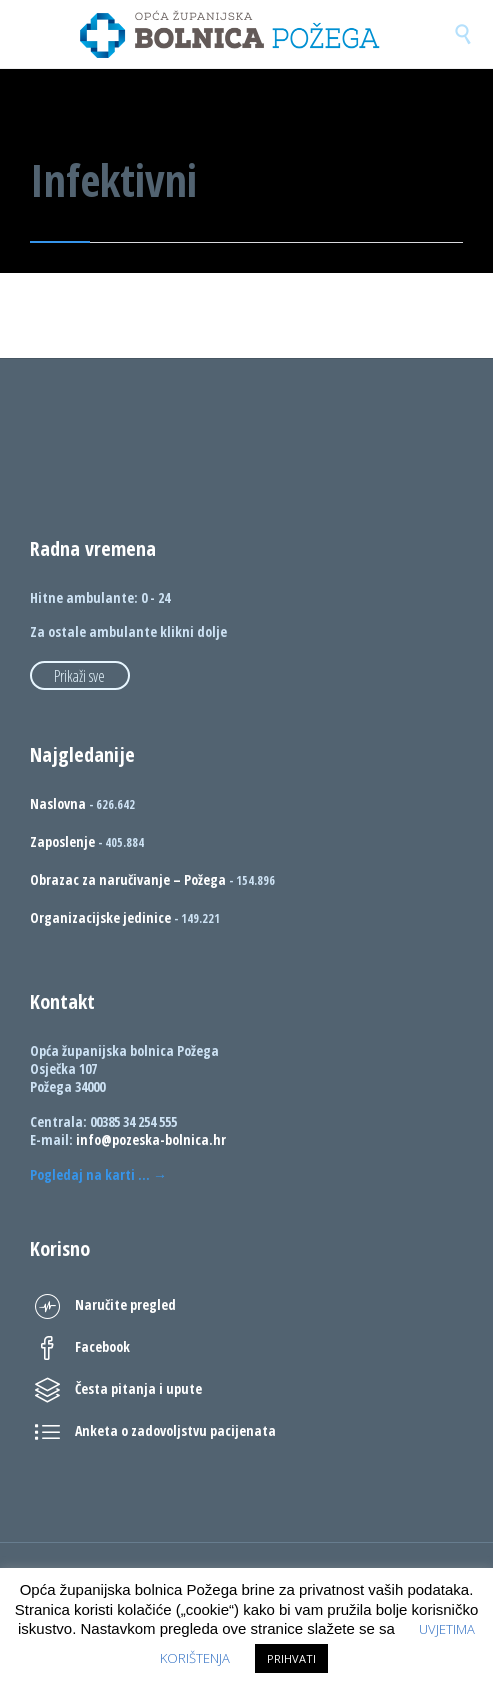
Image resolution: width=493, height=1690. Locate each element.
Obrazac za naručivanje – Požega (128, 879)
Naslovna (58, 803)
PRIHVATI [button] (291, 1658)
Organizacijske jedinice (100, 917)
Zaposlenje (62, 841)
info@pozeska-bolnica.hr (151, 1139)
